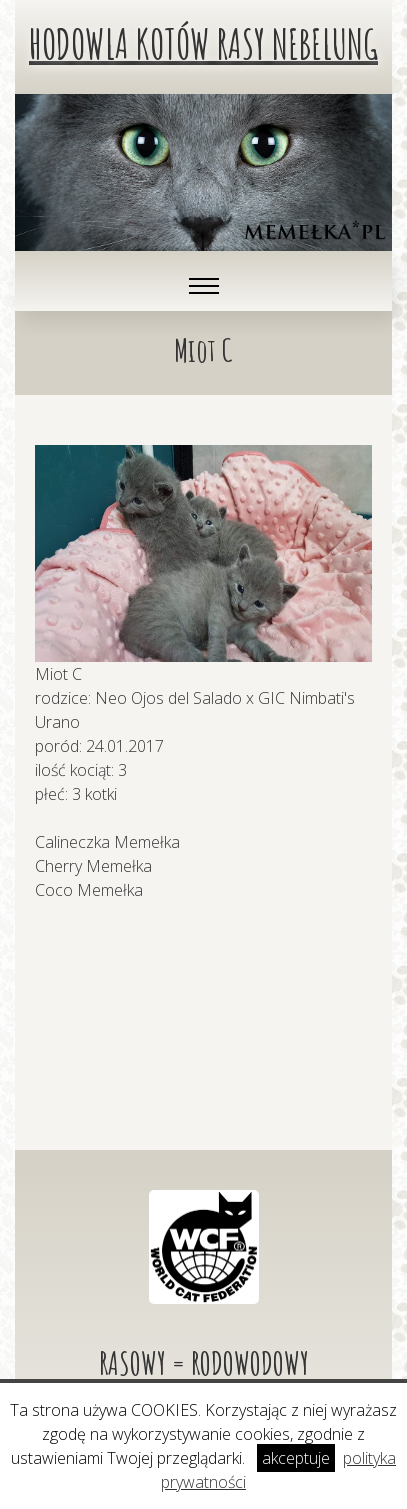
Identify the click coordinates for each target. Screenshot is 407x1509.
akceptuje (296, 1458)
